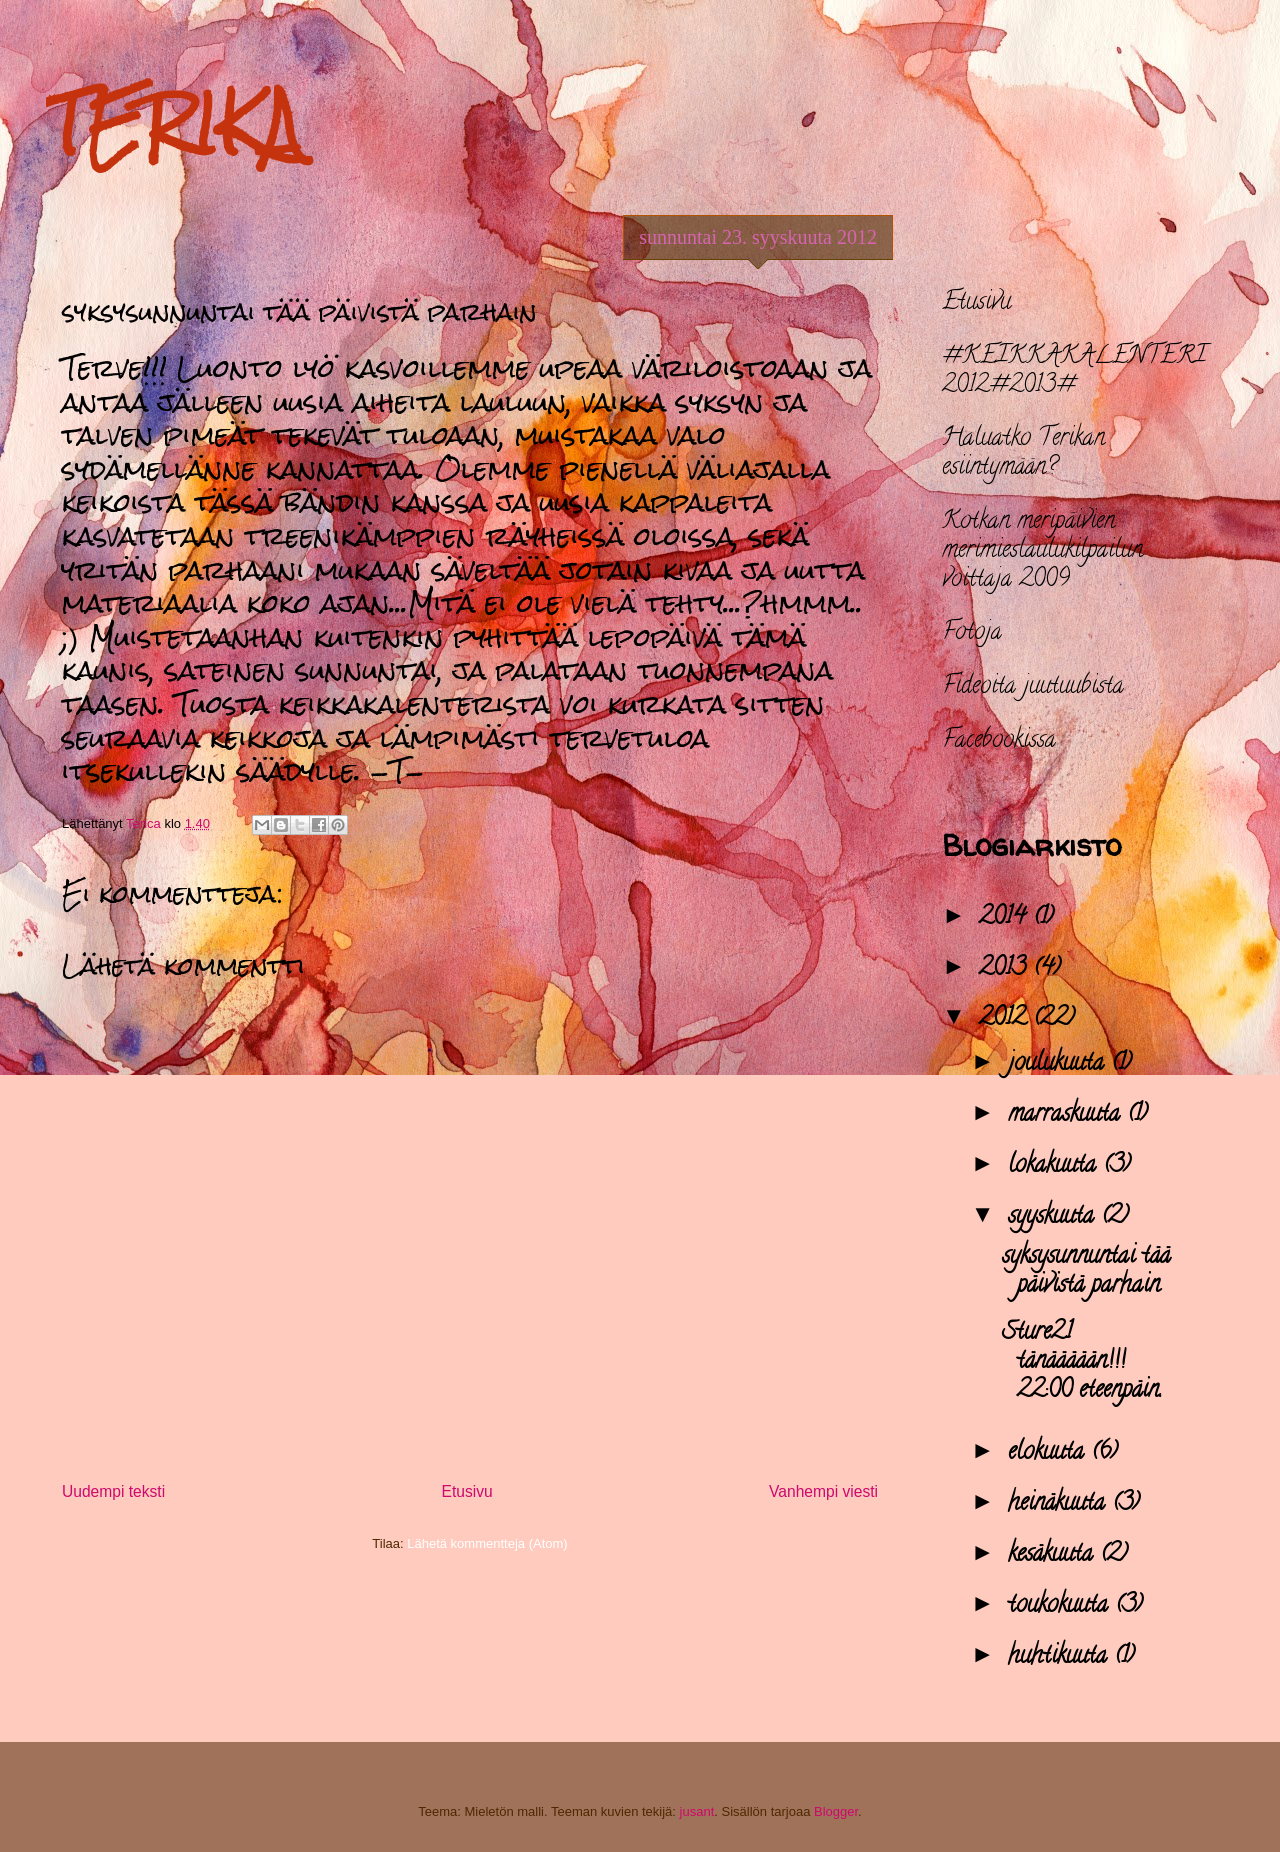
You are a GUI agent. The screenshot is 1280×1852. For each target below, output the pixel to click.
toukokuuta (1061, 1606)
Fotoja (972, 633)
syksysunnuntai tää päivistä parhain (1086, 1272)
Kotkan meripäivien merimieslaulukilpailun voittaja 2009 (1042, 551)
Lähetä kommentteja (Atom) (487, 1543)
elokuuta (1049, 1453)
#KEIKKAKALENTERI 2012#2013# (1074, 372)
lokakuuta (1055, 1166)
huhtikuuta (1061, 1657)
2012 (1006, 1019)
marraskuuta (1067, 1115)
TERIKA (174, 123)
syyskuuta (1054, 1217)
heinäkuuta (1060, 1504)
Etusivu (467, 1491)
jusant (697, 1811)
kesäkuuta (1054, 1555)
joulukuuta (1059, 1064)
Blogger (836, 1811)
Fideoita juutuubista (1033, 687)
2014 (1006, 918)
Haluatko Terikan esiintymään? (1023, 454)
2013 (1006, 969)
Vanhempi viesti (823, 1491)
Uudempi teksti (113, 1491)
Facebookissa (999, 741)
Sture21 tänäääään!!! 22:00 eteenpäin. (1082, 1362)
